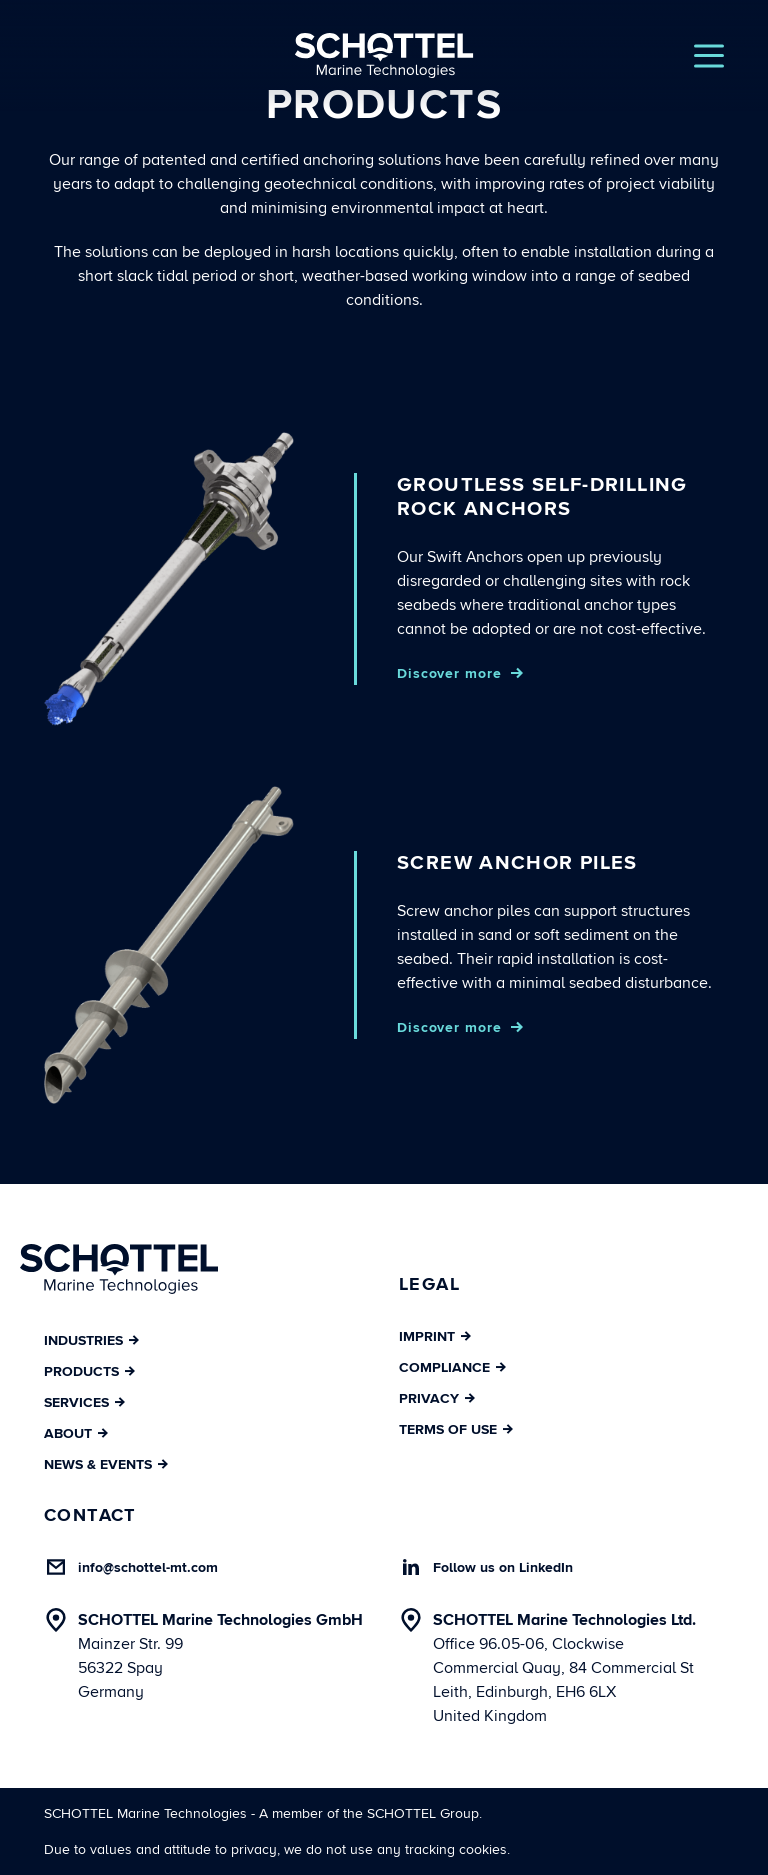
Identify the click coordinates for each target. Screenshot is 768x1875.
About (76, 1433)
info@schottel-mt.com (148, 1567)
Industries (91, 1340)
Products (89, 1371)
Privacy (437, 1398)
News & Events (106, 1464)
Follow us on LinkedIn (503, 1567)
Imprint (435, 1336)
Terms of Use (456, 1429)
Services (84, 1402)
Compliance (452, 1367)
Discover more (449, 673)
